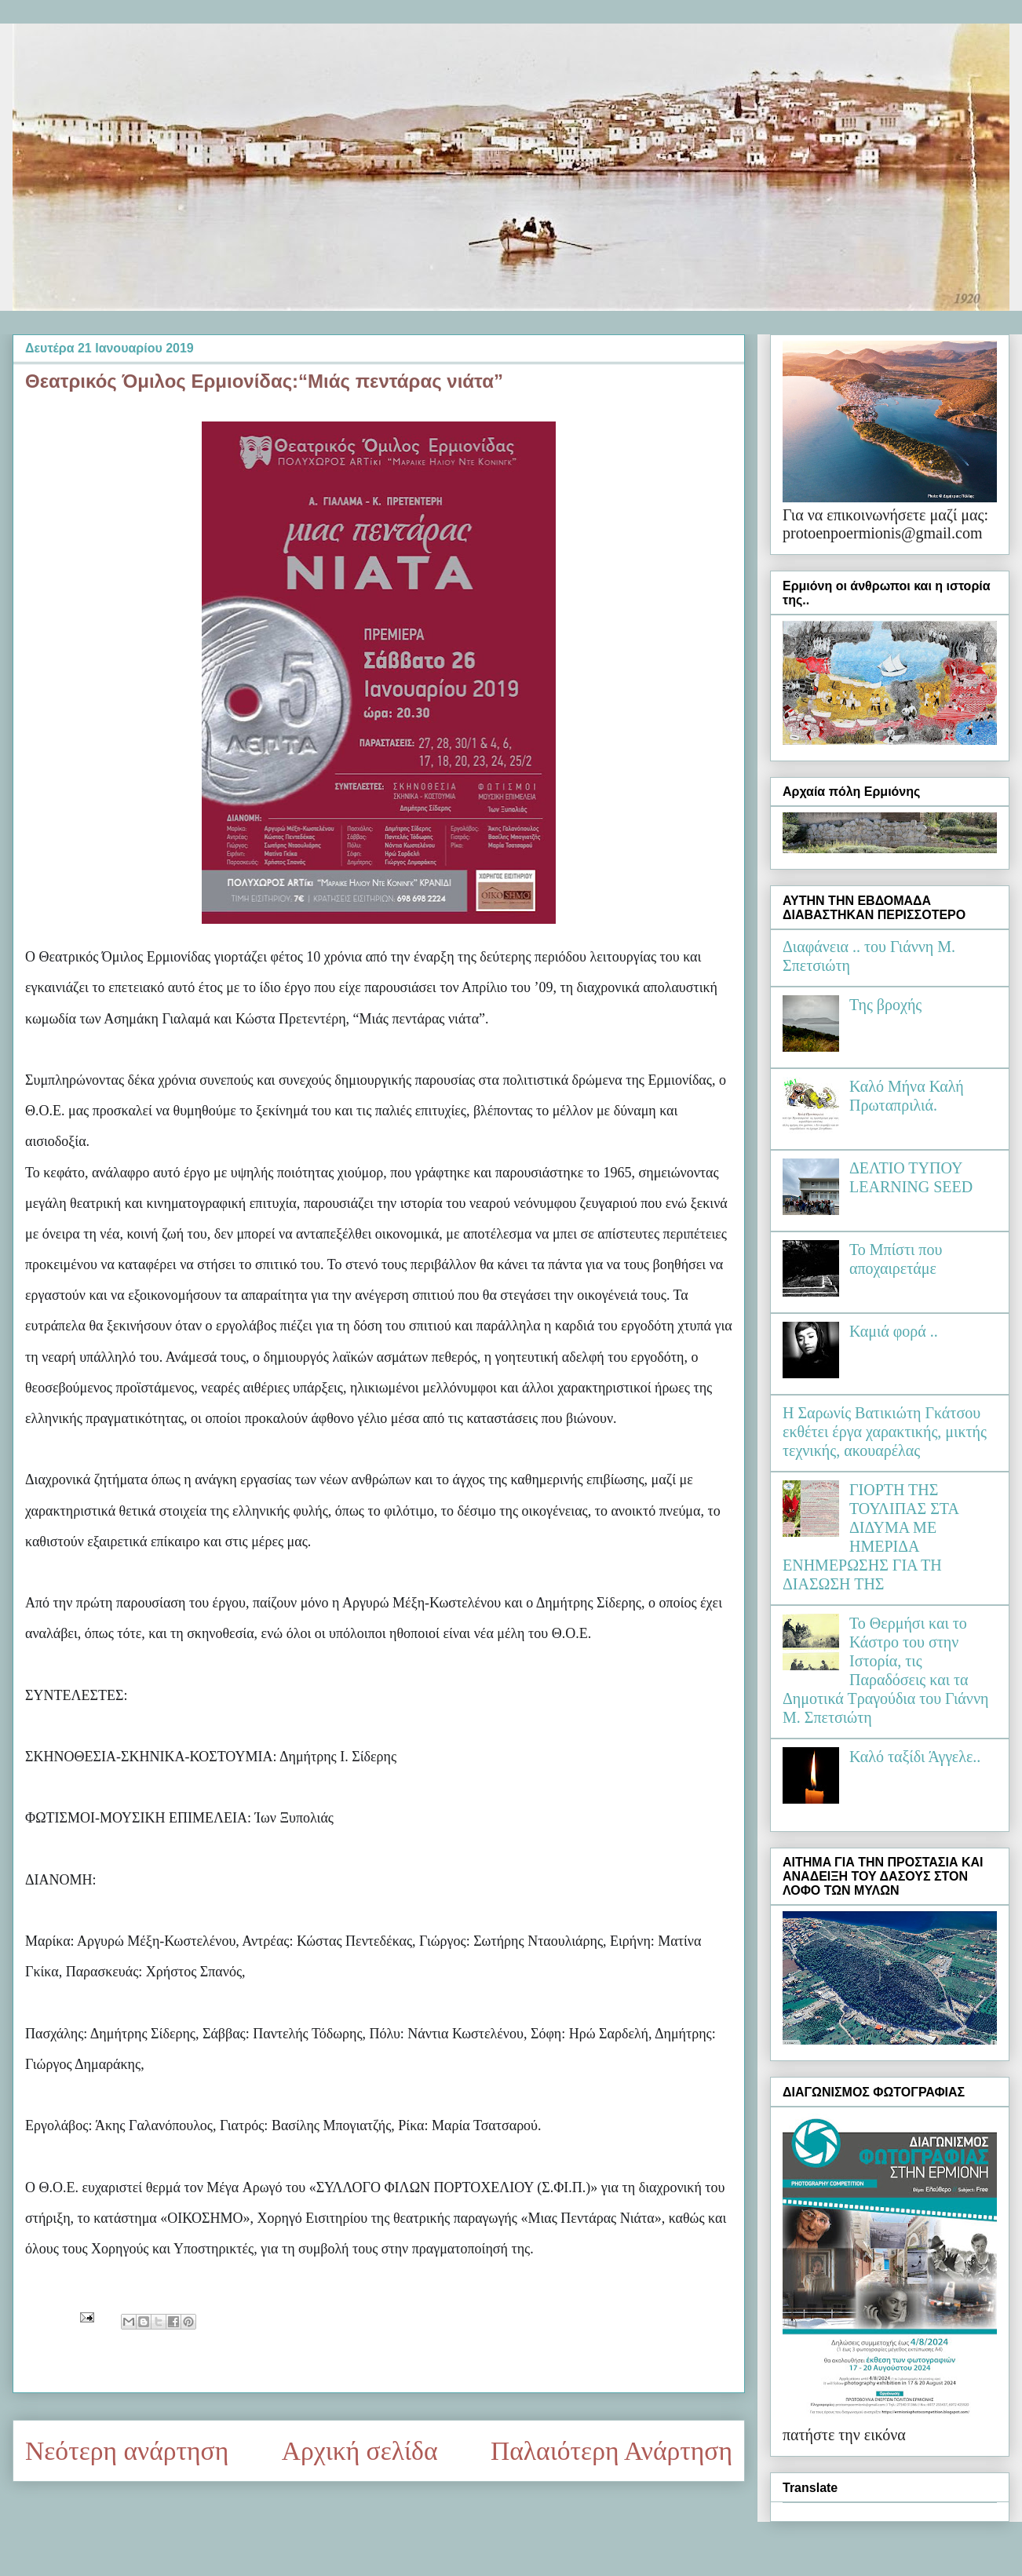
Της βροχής (885, 1004)
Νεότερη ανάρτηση (126, 2450)
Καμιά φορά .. (893, 1331)
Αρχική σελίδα (360, 2450)
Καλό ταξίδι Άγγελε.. (914, 1756)
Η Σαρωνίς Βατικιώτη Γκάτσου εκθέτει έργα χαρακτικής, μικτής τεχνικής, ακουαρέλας (885, 1431)
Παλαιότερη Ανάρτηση (611, 2450)
